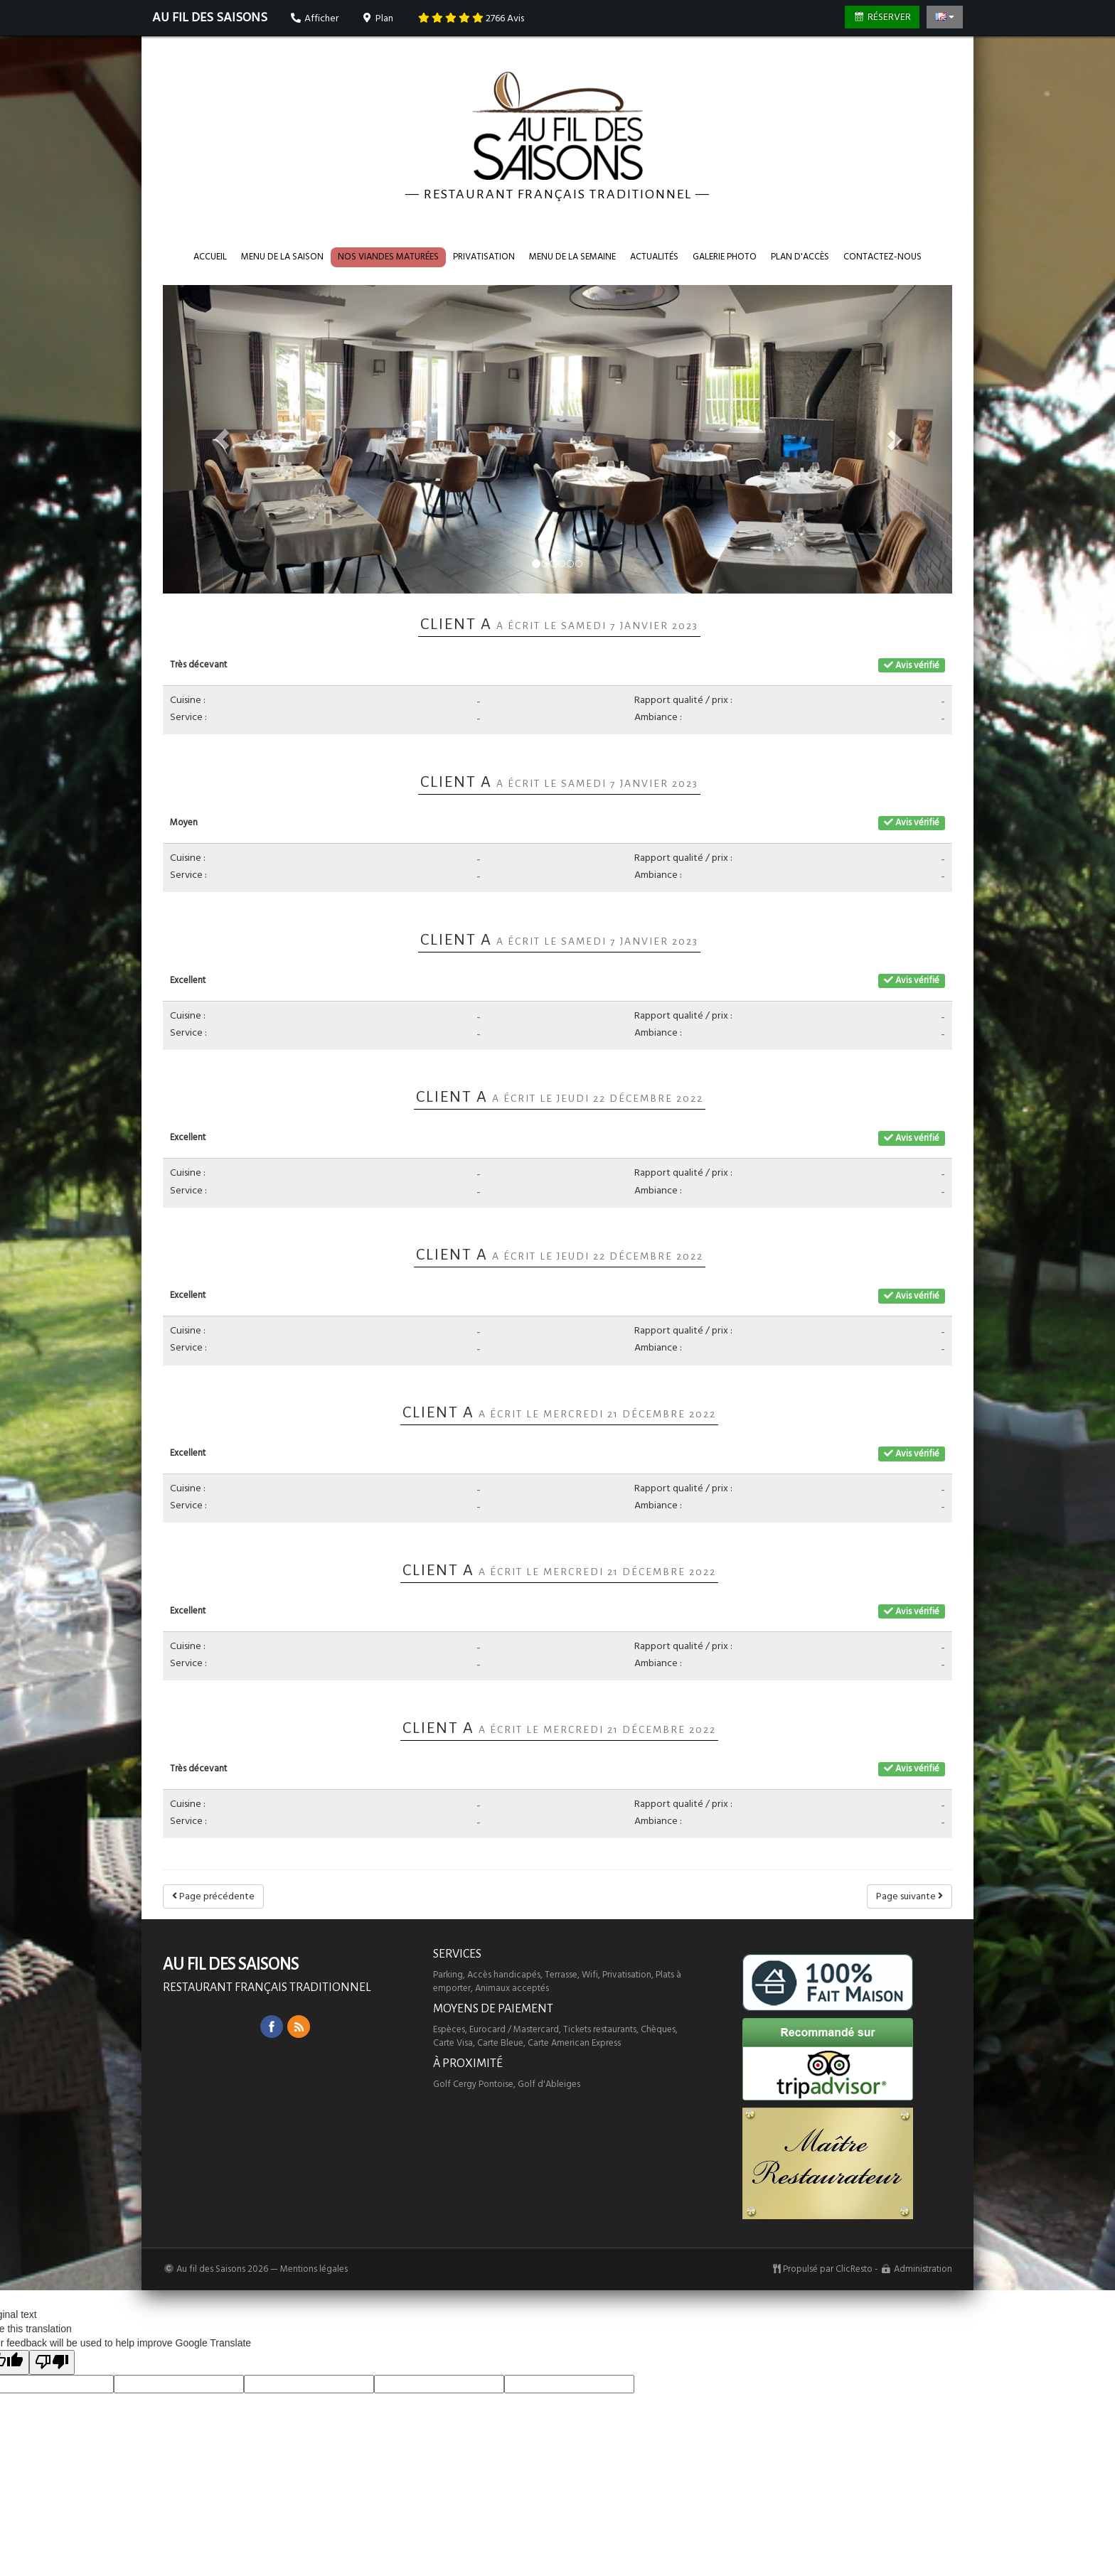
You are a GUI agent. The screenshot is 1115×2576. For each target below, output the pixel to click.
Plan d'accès (800, 256)
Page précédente (213, 1896)
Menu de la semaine (572, 256)
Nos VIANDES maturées (388, 256)
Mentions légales (314, 2269)
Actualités (654, 256)
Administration (923, 2269)
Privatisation (484, 256)
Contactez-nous (882, 256)
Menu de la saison (282, 256)
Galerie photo (725, 256)
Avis (471, 18)
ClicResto (854, 2269)
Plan (377, 18)
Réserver (882, 17)
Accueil (210, 256)
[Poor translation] (52, 2362)
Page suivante (909, 1896)
